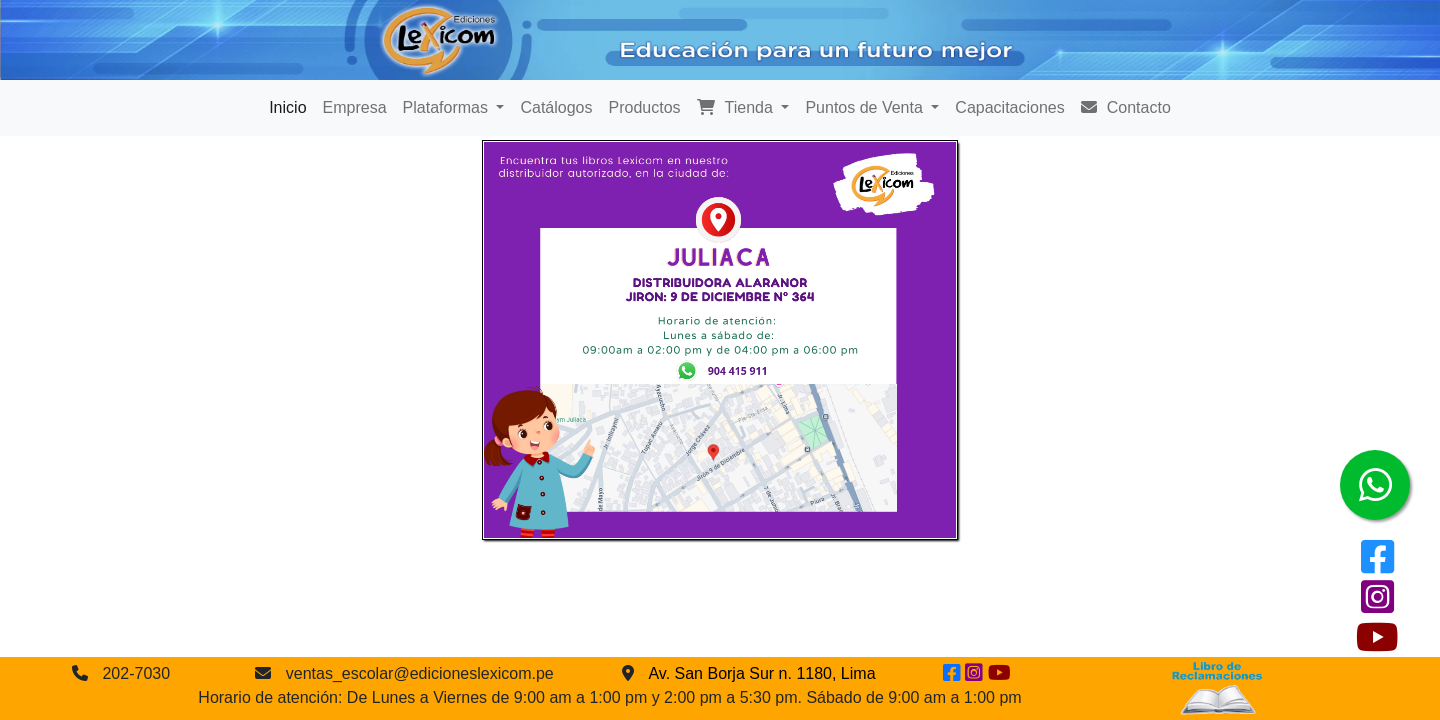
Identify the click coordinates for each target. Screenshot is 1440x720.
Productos (645, 107)
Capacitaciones (1009, 107)
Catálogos (556, 107)
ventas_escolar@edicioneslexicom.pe (420, 673)
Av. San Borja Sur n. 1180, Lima (761, 673)
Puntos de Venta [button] (866, 107)
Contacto (1126, 107)
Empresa (355, 107)
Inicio (287, 107)
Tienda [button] (737, 107)
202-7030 (136, 673)
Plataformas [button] (448, 107)
